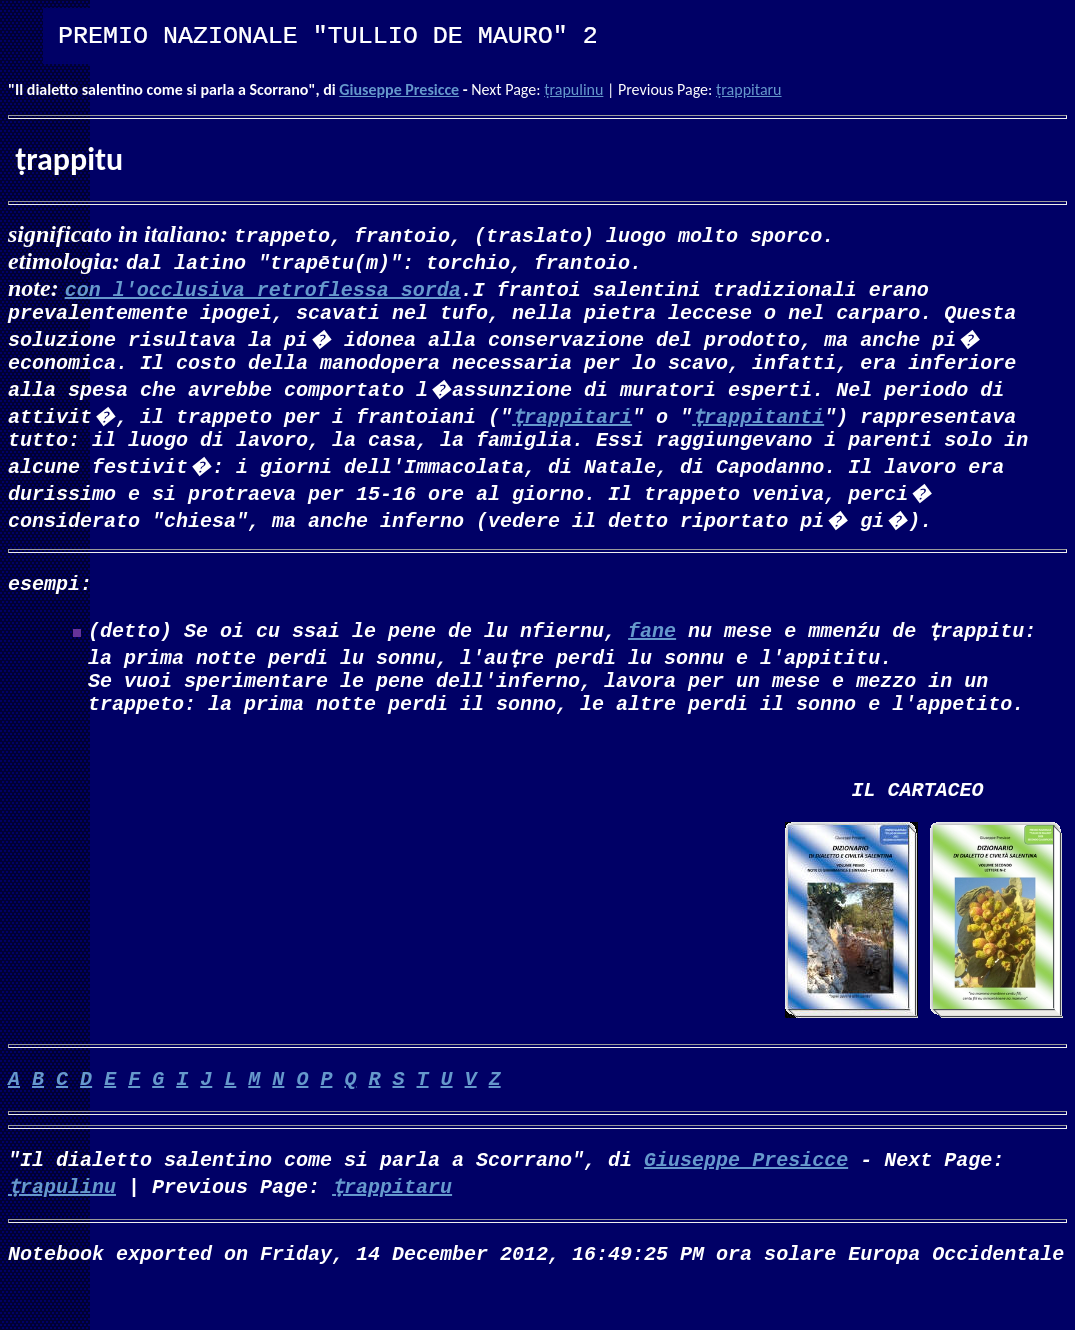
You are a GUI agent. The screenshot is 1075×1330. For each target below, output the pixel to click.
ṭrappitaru (749, 89)
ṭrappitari (572, 423)
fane (652, 645)
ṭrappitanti (758, 423)
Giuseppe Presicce (399, 89)
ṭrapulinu (573, 89)
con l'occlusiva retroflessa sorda (263, 288)
